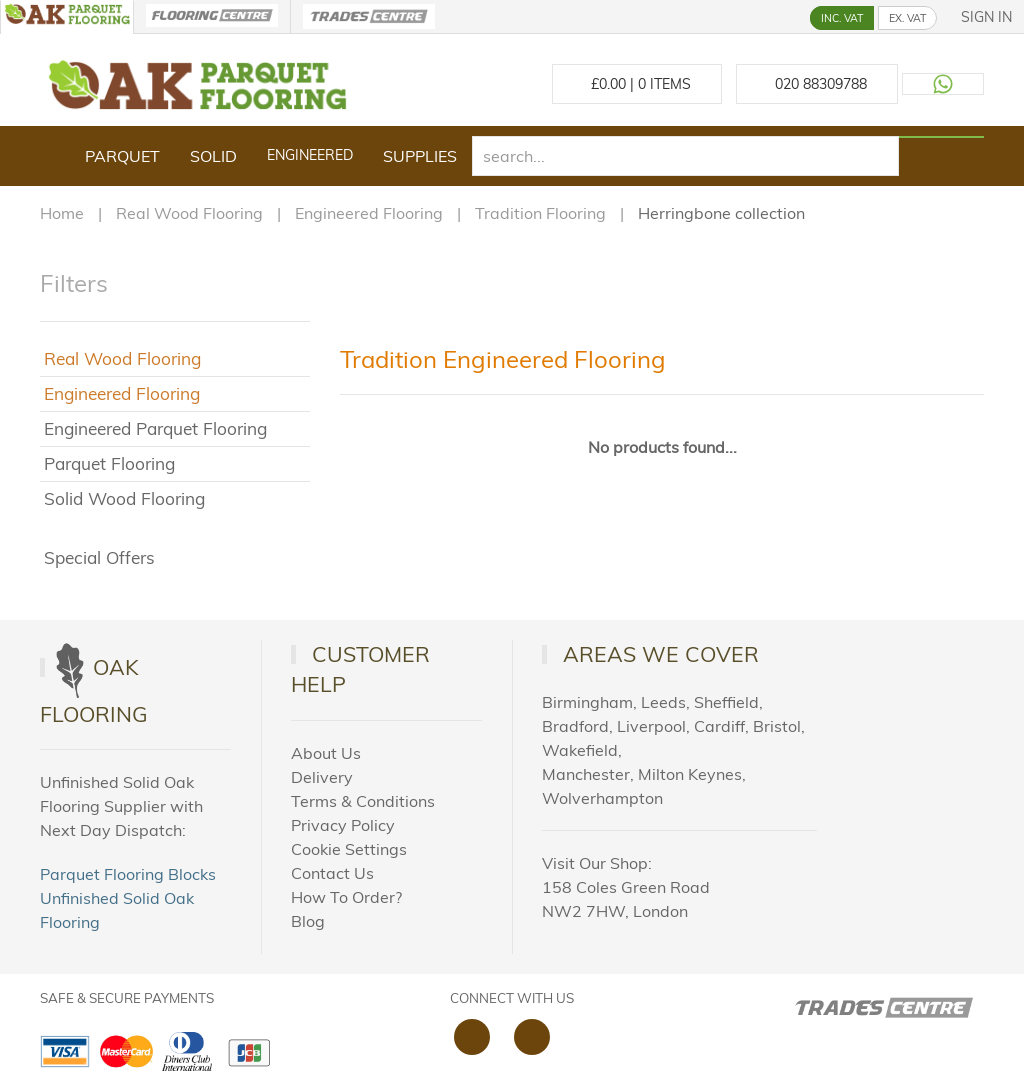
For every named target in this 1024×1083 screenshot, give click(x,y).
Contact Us (332, 873)
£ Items (637, 84)
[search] (685, 156)
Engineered (310, 155)
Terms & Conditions (363, 801)
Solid (213, 156)
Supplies (420, 156)
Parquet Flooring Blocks (128, 874)
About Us (326, 753)
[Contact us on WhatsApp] (943, 84)
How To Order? (346, 897)
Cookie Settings (349, 849)
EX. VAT (907, 18)
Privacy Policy (343, 825)
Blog (308, 921)
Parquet (122, 156)
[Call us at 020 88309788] (817, 84)
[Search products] (941, 137)
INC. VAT (842, 18)
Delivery (322, 777)
